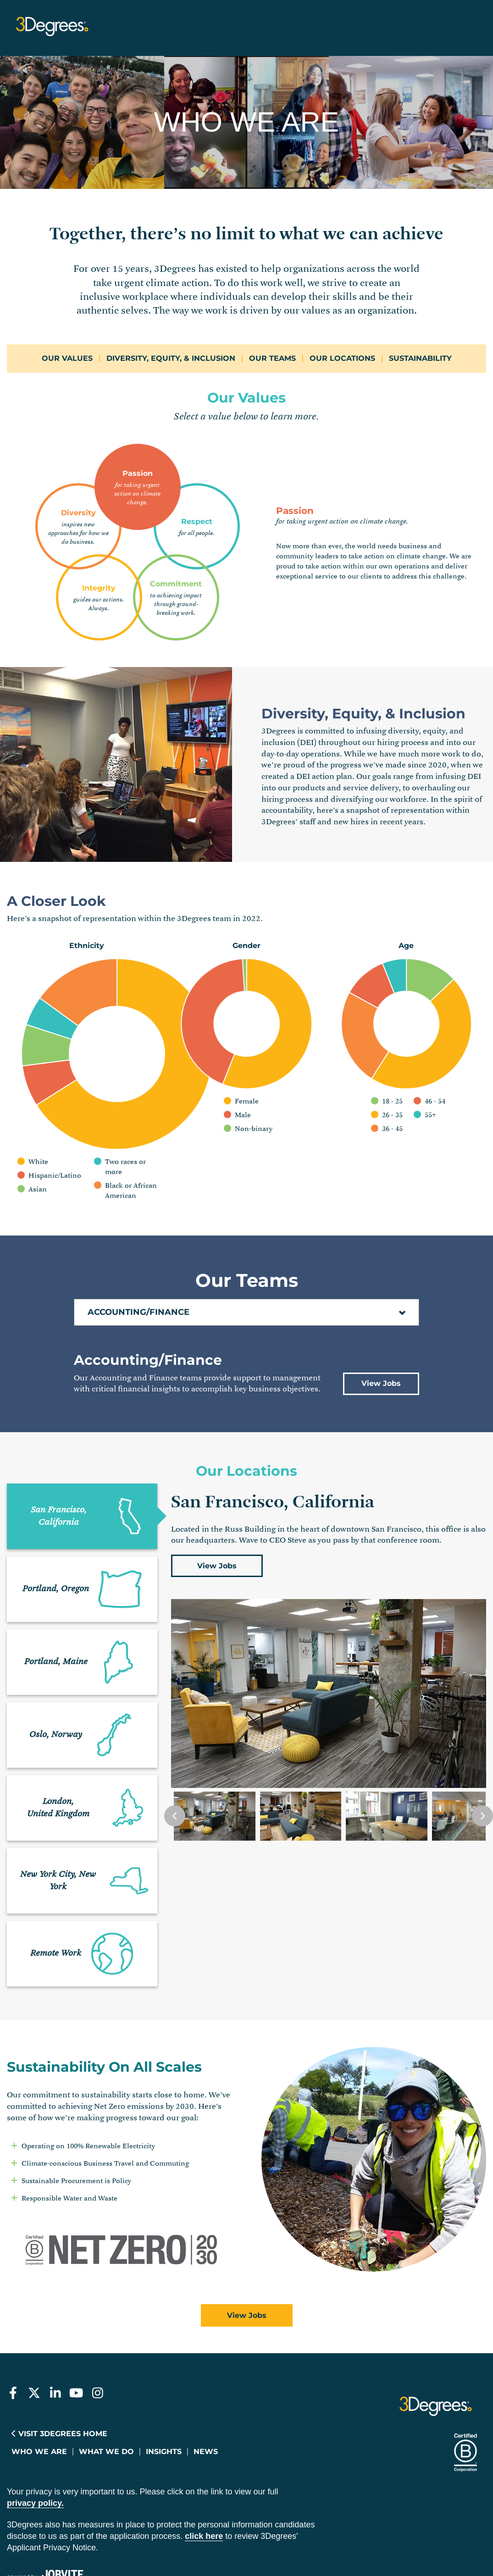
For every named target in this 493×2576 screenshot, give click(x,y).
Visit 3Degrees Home (59, 2373)
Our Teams (272, 358)
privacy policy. (35, 2442)
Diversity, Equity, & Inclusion (170, 358)
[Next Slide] (482, 1755)
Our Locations (342, 358)
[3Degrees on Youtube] (76, 2333)
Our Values (67, 358)
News (206, 2391)
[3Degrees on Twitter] (34, 2333)
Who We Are (39, 2391)
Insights (164, 2391)
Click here (204, 2475)
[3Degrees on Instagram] (97, 2333)
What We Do (106, 2391)
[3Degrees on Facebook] (13, 2333)
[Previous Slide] (174, 1755)
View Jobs (381, 1322)
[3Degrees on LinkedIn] (55, 2333)
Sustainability (420, 358)
